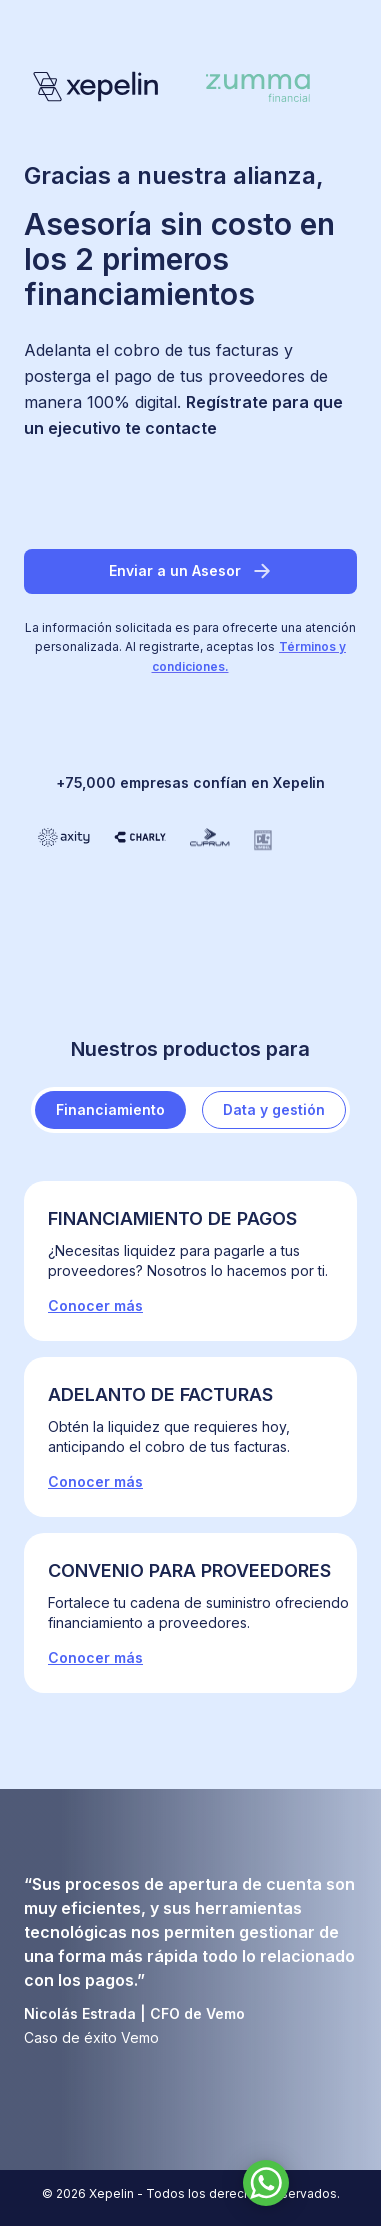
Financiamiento (110, 1109)
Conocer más (95, 1305)
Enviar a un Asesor (191, 571)
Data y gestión (274, 1109)
